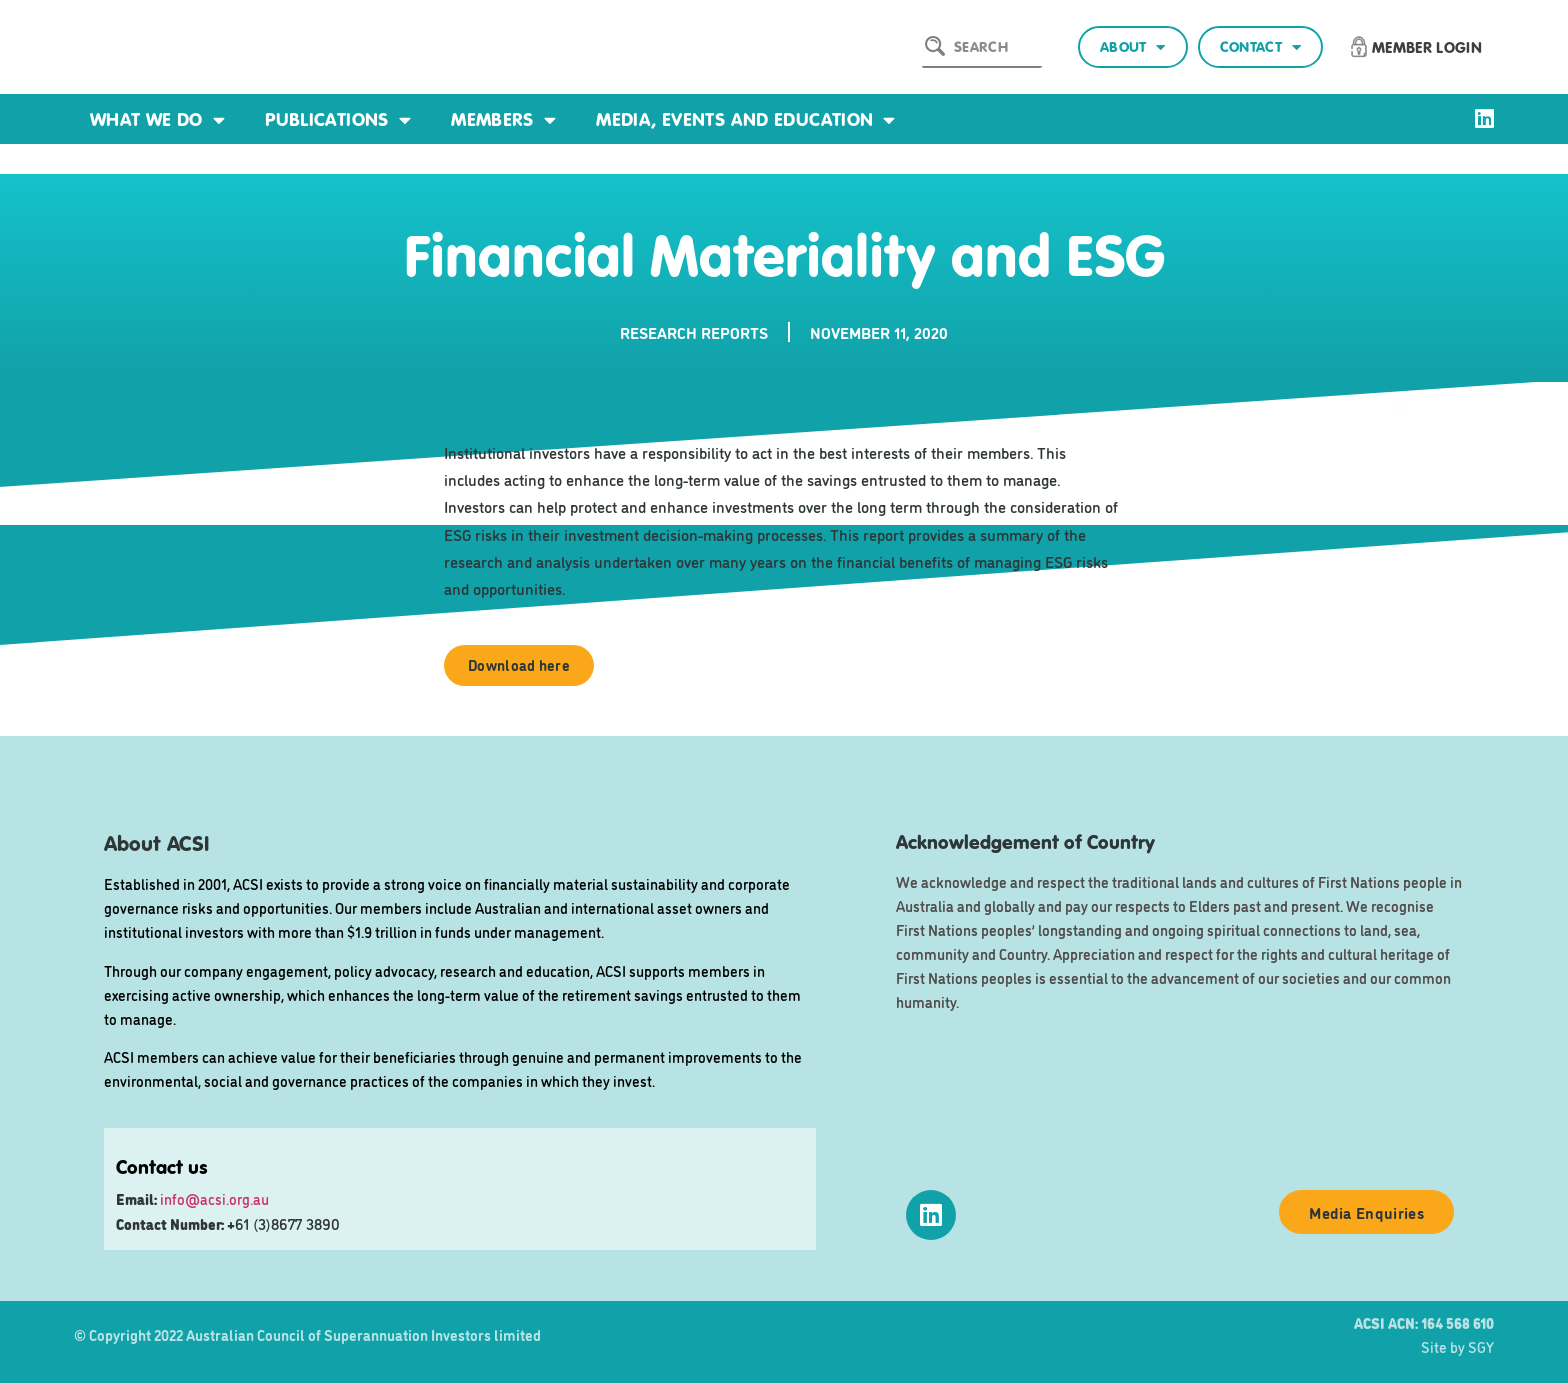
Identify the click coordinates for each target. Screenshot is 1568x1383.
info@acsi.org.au (214, 1198)
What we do (157, 119)
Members (503, 119)
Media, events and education (746, 119)
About (1133, 47)
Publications (338, 119)
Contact (1260, 47)
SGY (1481, 1346)
